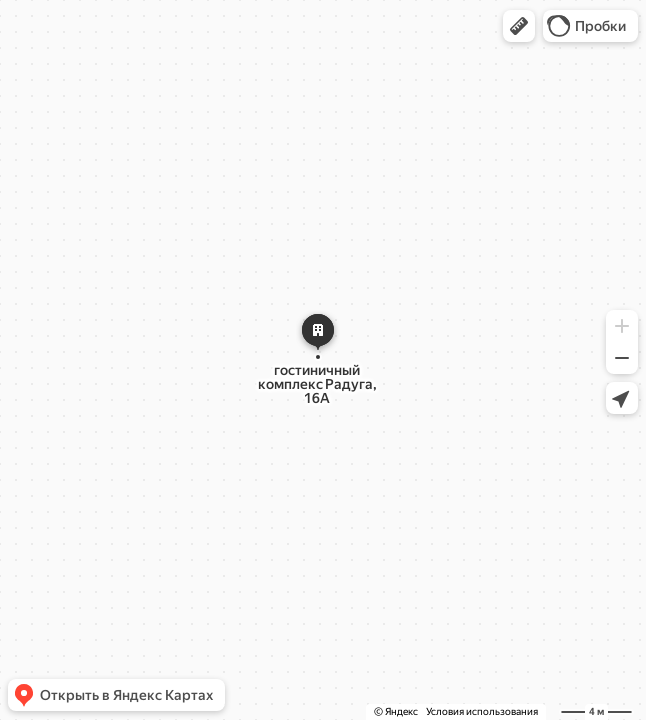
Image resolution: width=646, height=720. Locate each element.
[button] (519, 26)
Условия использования (482, 711)
